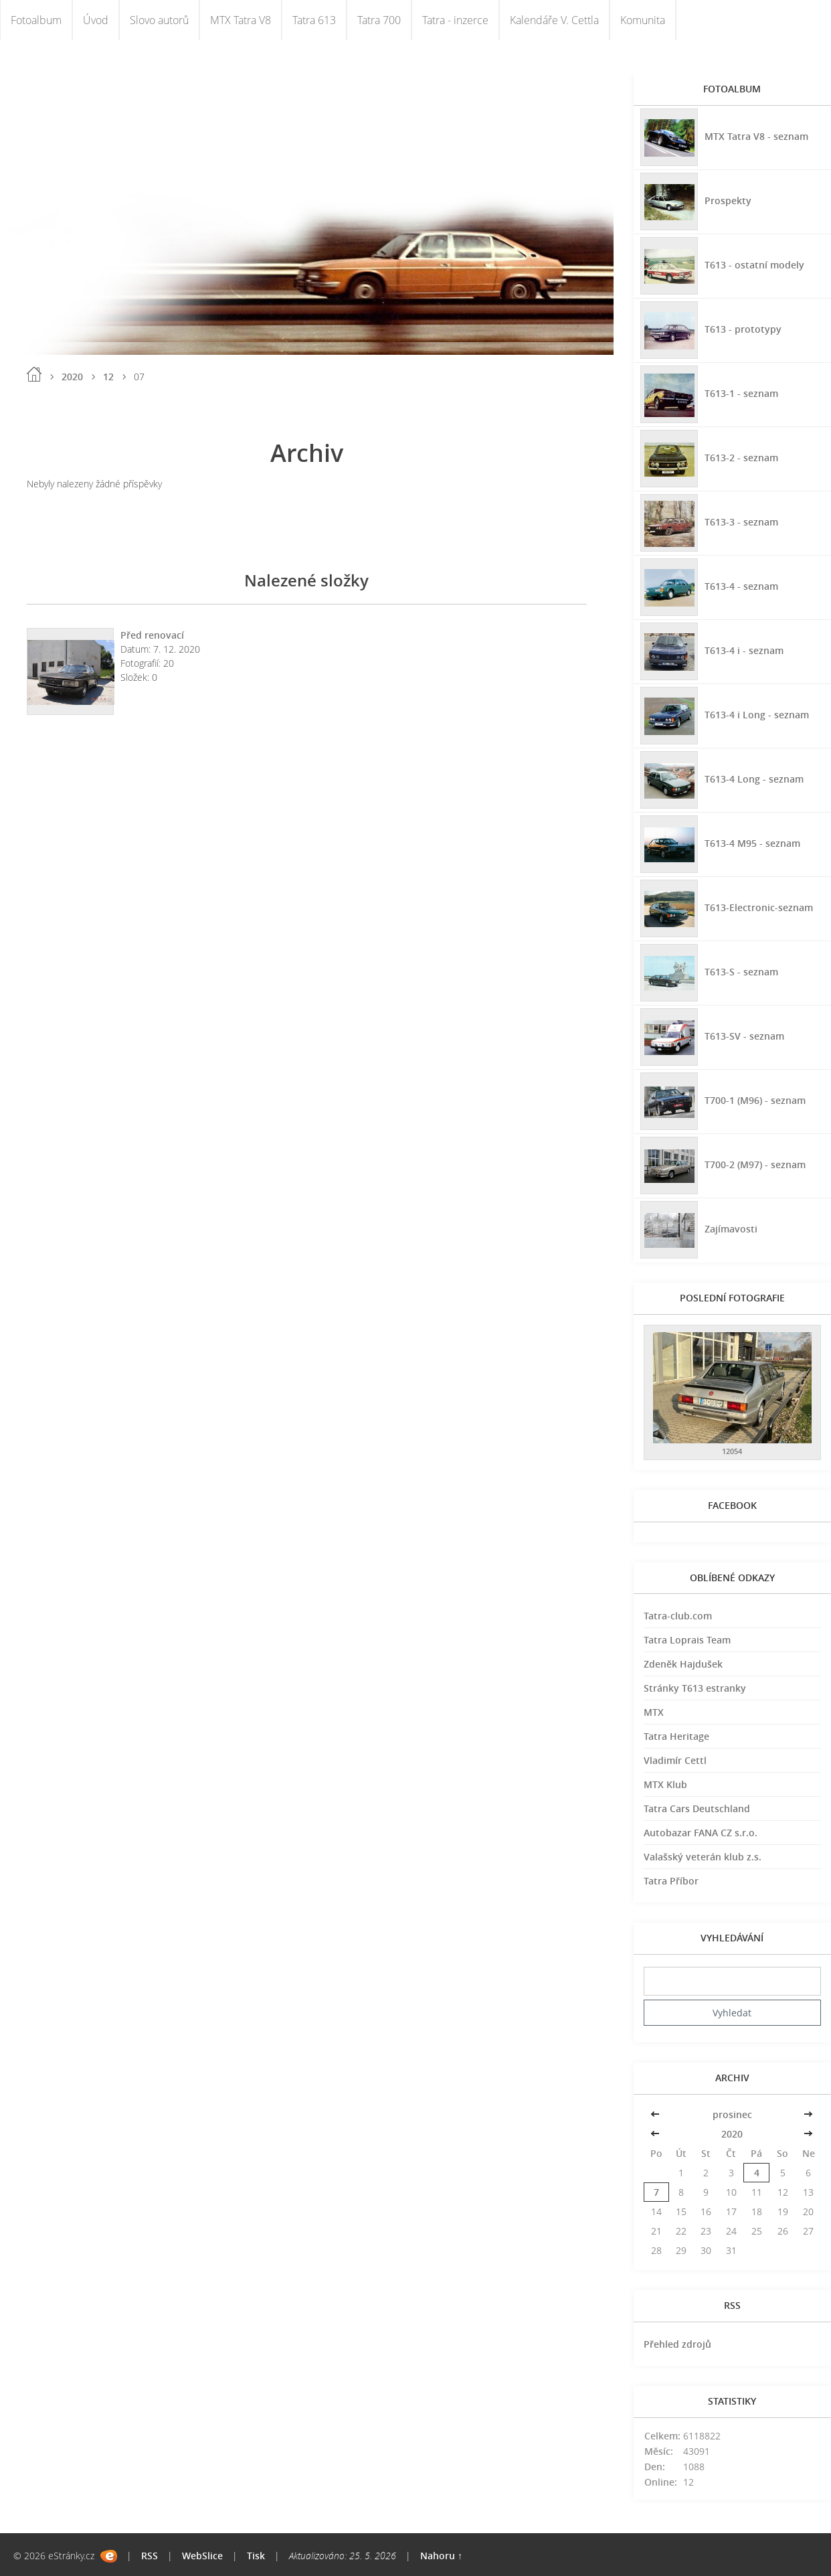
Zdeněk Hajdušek (683, 1664)
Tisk (256, 2555)
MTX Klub (665, 1784)
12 (108, 376)
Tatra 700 (379, 20)
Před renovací (152, 635)
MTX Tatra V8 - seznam (756, 135)
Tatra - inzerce (455, 20)
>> (808, 2114)
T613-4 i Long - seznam (757, 714)
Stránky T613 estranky (695, 1688)
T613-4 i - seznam (744, 649)
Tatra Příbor (671, 1880)
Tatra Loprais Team (687, 1639)
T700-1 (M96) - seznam (755, 1099)
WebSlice (202, 2555)
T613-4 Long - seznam (754, 778)
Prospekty (728, 199)
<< (656, 2114)
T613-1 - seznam (741, 392)
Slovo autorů (159, 20)
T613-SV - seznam (744, 1035)
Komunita (642, 20)
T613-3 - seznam (741, 521)
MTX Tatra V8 (240, 20)
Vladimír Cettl (675, 1760)
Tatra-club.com (678, 1615)
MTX (654, 1712)
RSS (149, 2555)
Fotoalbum (36, 20)
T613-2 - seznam (741, 457)
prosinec (732, 2114)
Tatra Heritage (676, 1736)
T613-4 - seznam (741, 585)
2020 (72, 376)
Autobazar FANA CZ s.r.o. (700, 1832)
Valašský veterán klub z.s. (702, 1856)
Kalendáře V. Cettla (554, 20)
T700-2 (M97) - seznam (755, 1163)
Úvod (95, 20)
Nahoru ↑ (441, 2555)
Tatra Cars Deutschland (697, 1808)
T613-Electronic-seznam (759, 906)
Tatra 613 (314, 20)
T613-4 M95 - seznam (752, 842)
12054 (732, 1451)
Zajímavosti (731, 1228)
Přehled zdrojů (677, 2344)
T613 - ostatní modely (754, 264)
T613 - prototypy (743, 328)
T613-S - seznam (741, 971)
